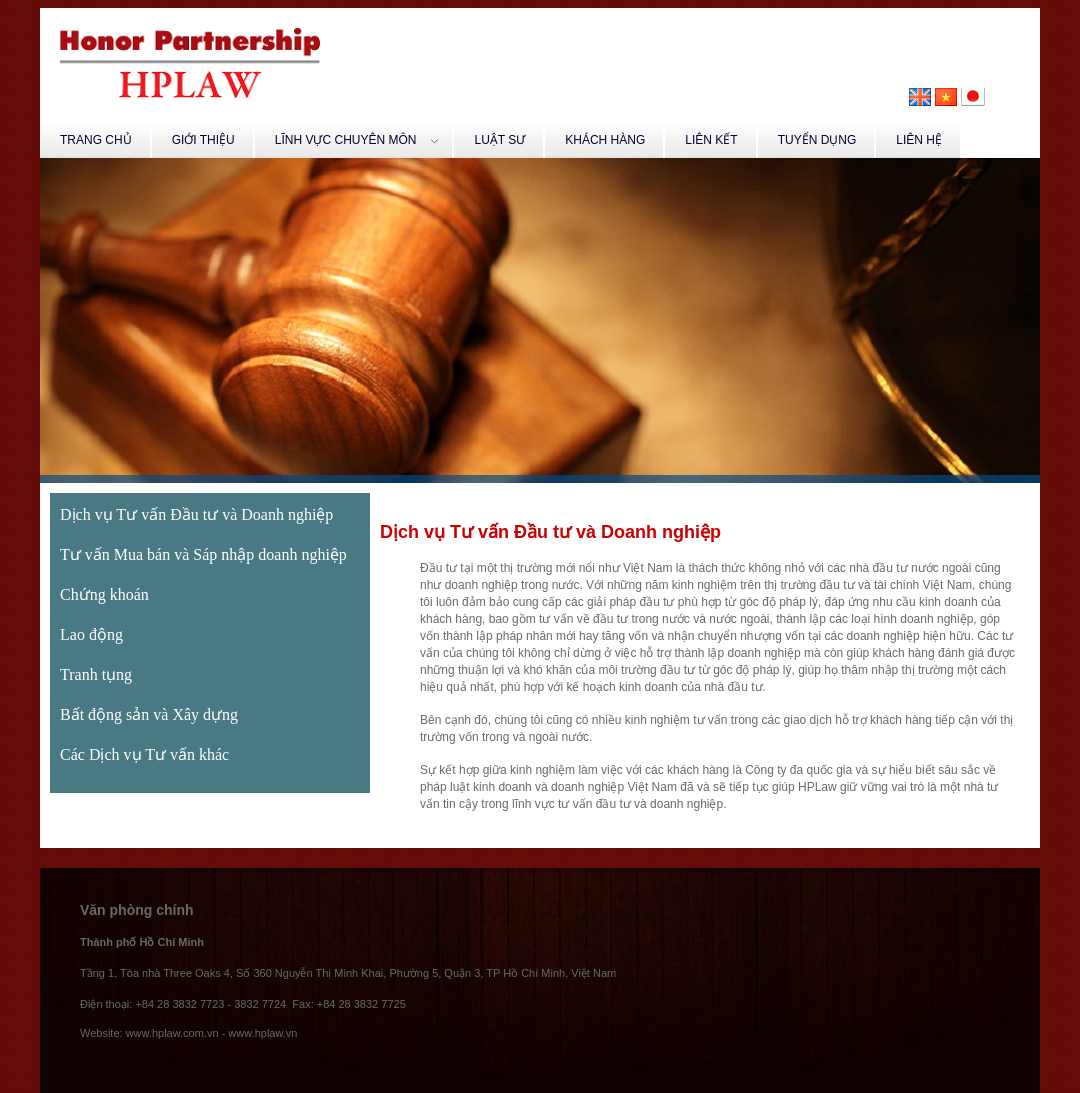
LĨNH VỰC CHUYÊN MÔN (357, 140)
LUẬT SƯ (499, 140)
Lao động (91, 634)
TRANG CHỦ (96, 140)
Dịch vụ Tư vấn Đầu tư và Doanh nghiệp (196, 514)
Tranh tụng (96, 674)
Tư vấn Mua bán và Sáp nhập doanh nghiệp (203, 554)
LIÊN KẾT (711, 140)
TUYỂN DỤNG (817, 140)
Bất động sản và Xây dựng (149, 714)
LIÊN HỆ (919, 140)
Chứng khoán (104, 594)
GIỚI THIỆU (203, 140)
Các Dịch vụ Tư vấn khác (144, 754)
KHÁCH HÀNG (605, 140)
